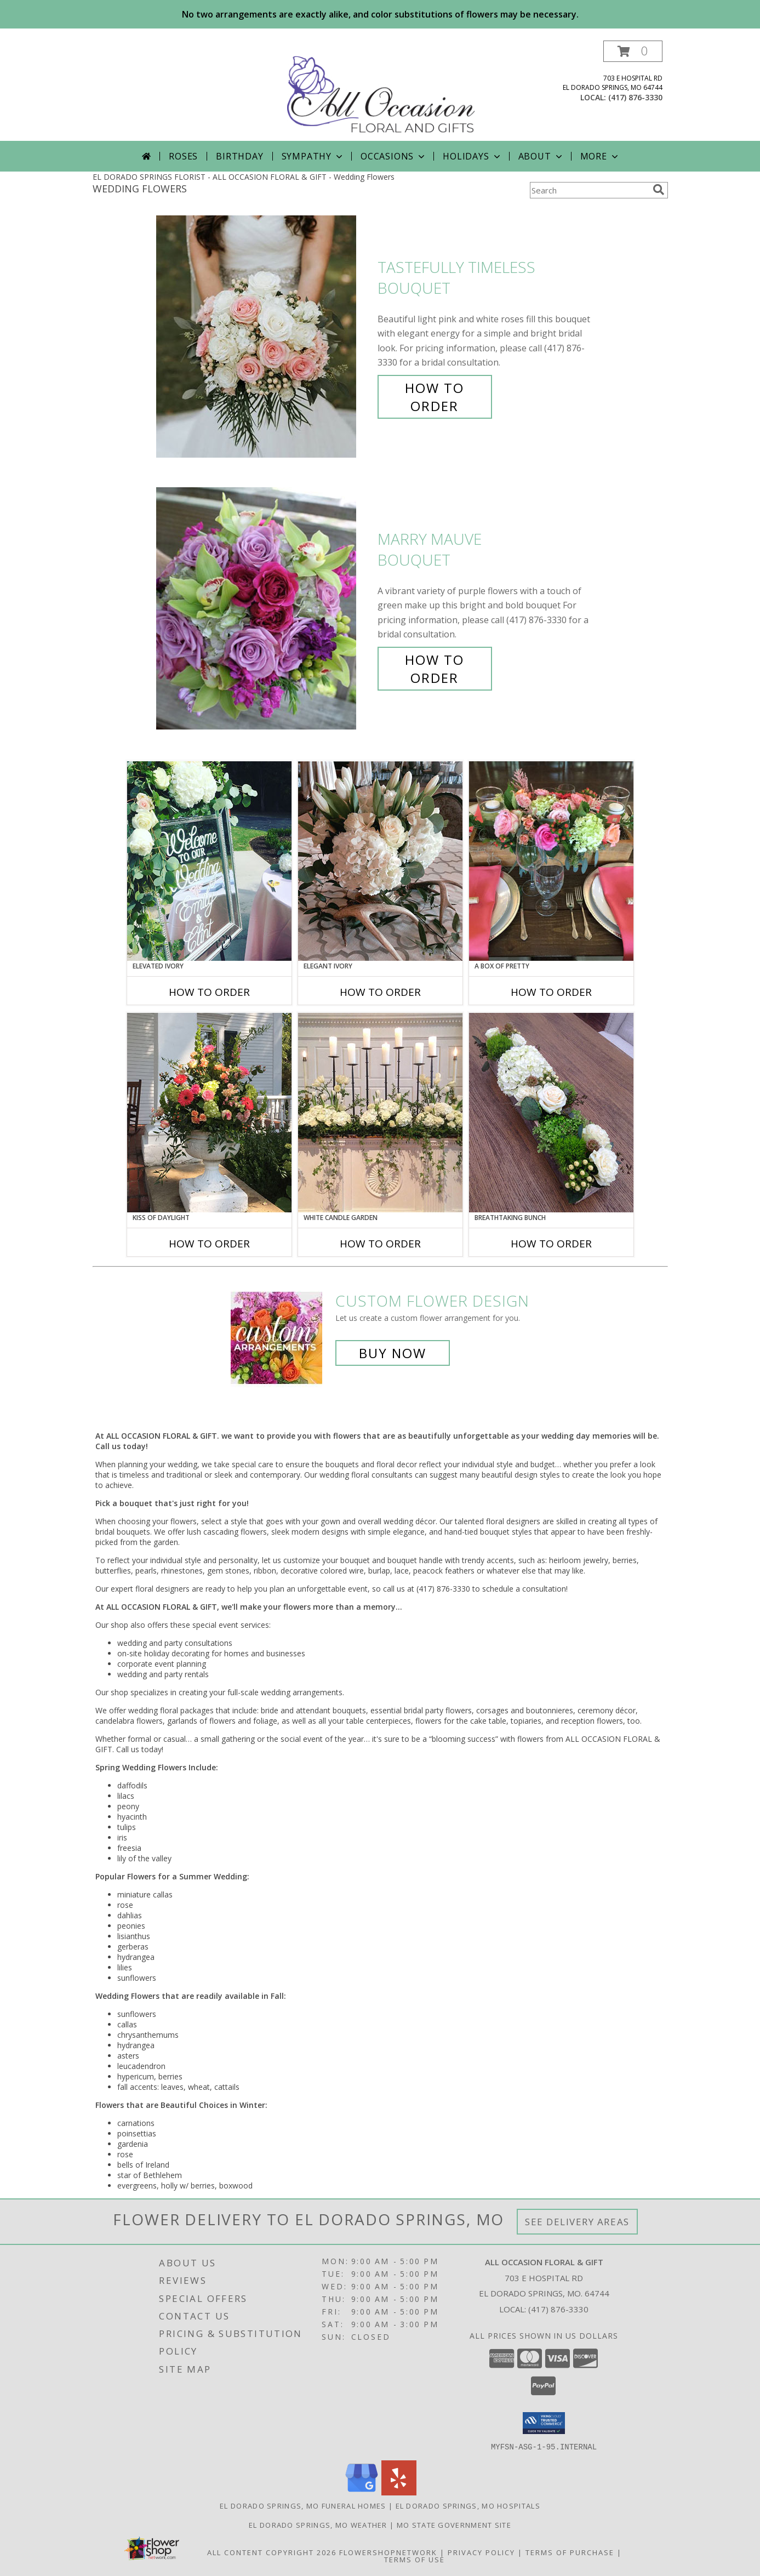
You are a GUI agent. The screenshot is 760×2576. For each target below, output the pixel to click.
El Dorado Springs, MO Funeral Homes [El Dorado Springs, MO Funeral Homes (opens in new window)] (303, 2505)
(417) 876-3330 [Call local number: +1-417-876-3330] (635, 97)
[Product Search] (589, 190)
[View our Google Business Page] (361, 2492)
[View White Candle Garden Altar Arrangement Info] (380, 1112)
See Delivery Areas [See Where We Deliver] (577, 2221)
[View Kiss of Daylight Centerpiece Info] (209, 1112)
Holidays (472, 156)
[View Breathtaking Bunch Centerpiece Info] (551, 1112)
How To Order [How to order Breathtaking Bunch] (551, 1243)
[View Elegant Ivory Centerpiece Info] (380, 861)
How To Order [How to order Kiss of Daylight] (209, 1243)
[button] (632, 51)
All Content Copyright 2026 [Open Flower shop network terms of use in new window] (271, 2552)
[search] (658, 190)
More (600, 156)
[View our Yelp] (398, 2492)
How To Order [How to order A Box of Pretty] (551, 992)
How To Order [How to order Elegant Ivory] (380, 992)
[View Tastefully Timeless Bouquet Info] (264, 337)
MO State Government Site (454, 2524)
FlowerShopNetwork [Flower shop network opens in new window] (388, 2552)
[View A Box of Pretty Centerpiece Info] (551, 861)
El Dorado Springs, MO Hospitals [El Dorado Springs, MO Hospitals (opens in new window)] (468, 2505)
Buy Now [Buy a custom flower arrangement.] (392, 1353)
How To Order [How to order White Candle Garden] (380, 1243)
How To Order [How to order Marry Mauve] (434, 669)
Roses (183, 156)
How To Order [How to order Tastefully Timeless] (434, 397)
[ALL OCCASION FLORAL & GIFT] (381, 91)
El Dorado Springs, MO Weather (318, 2524)
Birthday (239, 156)
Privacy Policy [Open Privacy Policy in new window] (481, 2552)
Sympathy (313, 156)
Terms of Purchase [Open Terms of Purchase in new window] (569, 2552)
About (541, 156)
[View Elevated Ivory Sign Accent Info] (209, 861)
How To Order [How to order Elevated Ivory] (209, 992)
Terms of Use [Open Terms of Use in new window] (414, 2559)
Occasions (394, 156)
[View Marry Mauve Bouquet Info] (264, 608)
